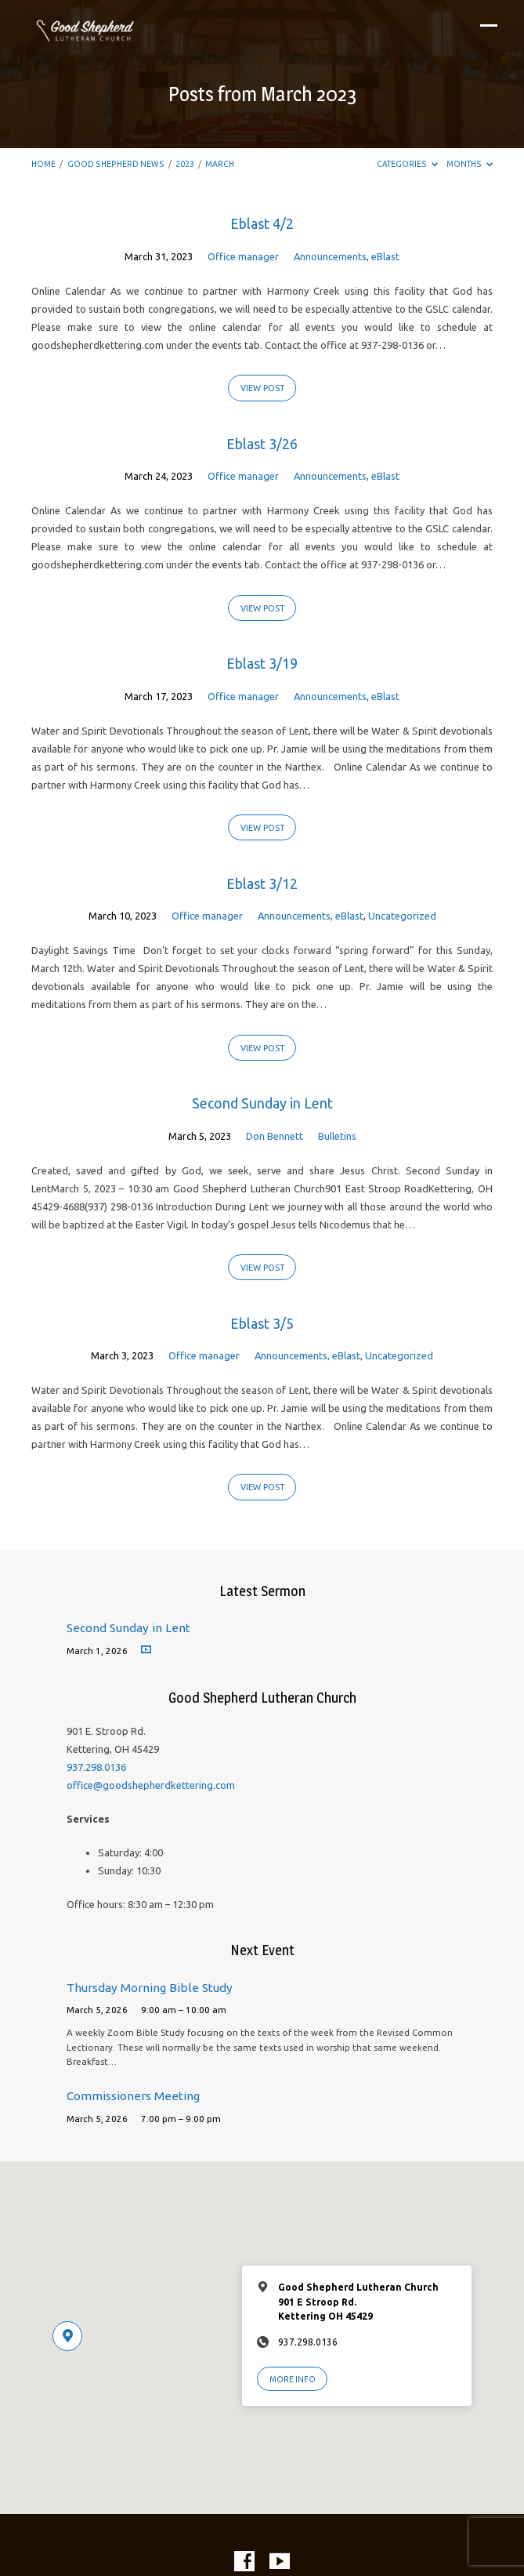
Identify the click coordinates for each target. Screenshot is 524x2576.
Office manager (243, 256)
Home (43, 164)
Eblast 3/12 (262, 883)
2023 (184, 164)
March (219, 164)
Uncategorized (402, 915)
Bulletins (337, 1135)
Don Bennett (274, 1135)
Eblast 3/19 (262, 663)
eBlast (385, 256)
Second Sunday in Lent (262, 1103)
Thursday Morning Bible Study (150, 1987)
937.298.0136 (96, 1766)
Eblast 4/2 (262, 223)
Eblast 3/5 (262, 1323)
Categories (407, 164)
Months (469, 164)
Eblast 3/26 (262, 444)
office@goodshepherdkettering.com (151, 1785)
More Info (292, 2379)
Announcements (330, 256)
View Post (262, 388)
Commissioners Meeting (133, 2096)
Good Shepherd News (115, 164)
